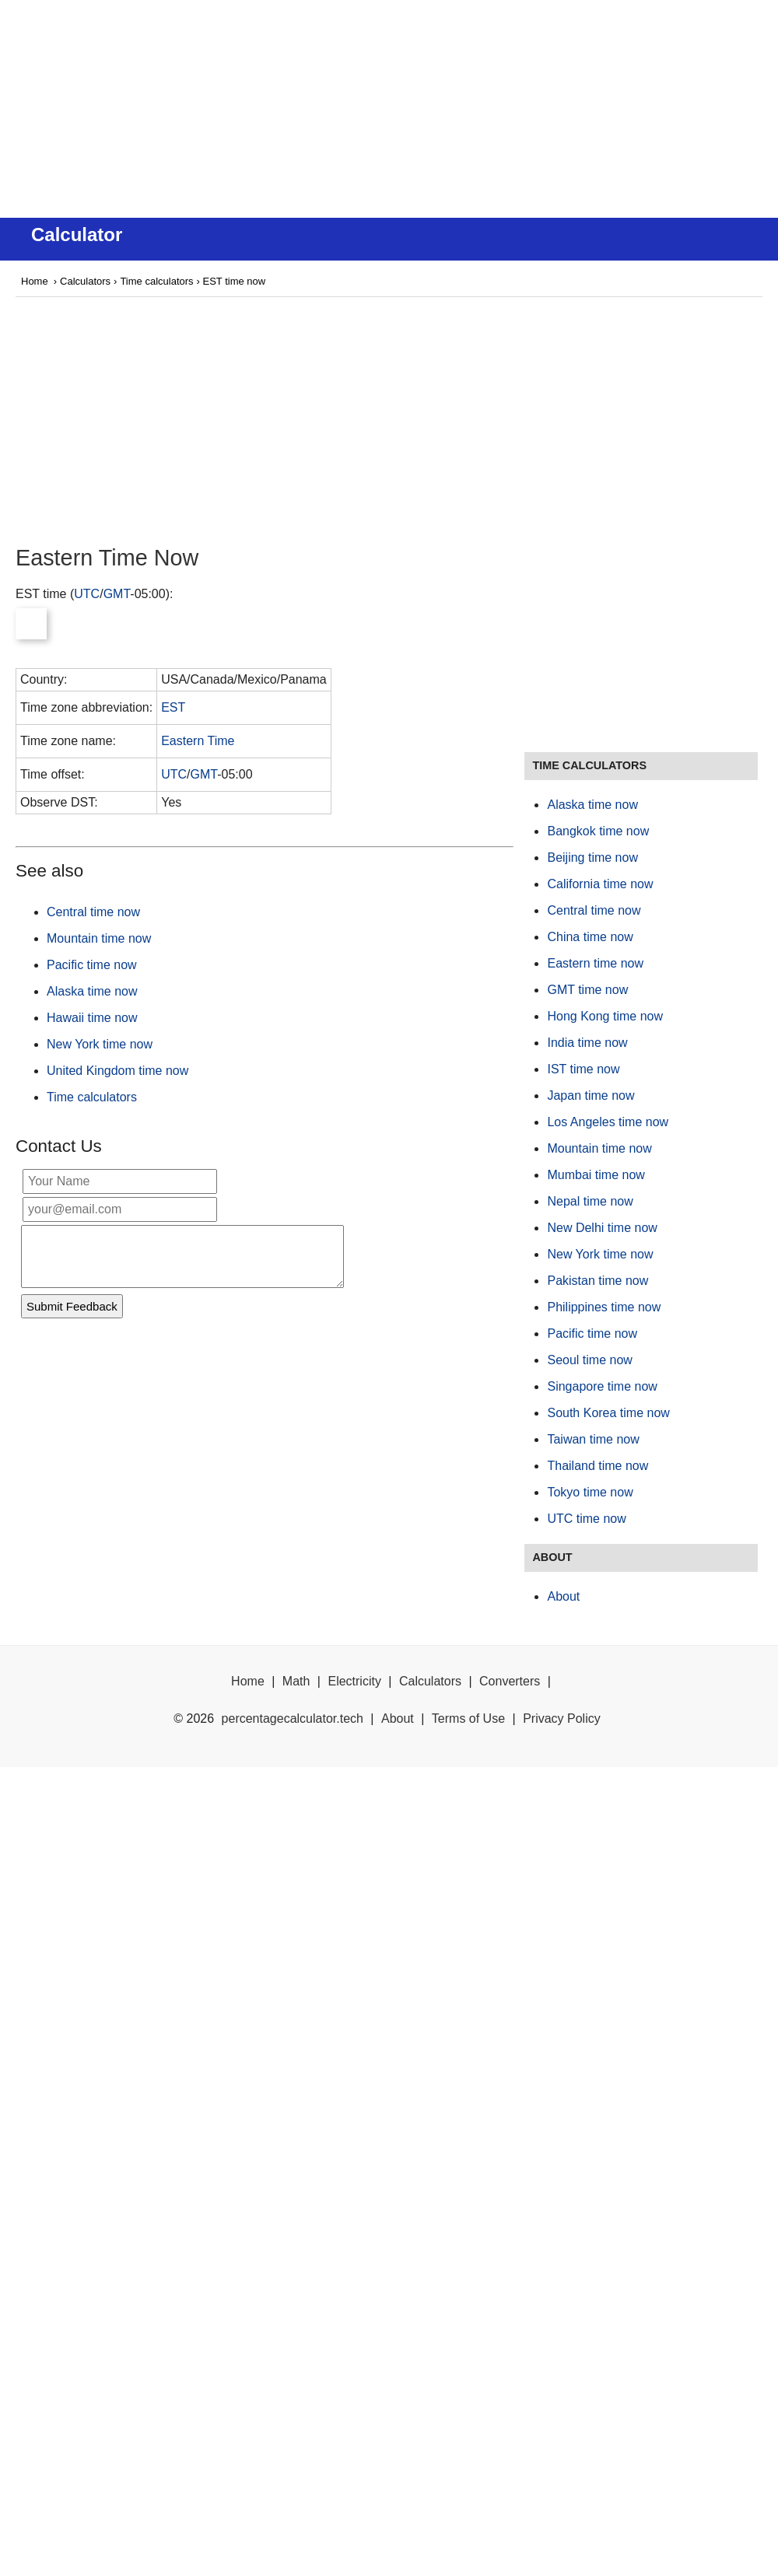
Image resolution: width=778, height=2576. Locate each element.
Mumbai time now (595, 1174)
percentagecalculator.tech (292, 1718)
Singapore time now (602, 1386)
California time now (600, 884)
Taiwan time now (593, 1439)
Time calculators (156, 281)
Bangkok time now (598, 831)
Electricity (354, 1681)
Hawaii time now (92, 1017)
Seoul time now (589, 1360)
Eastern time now (595, 963)
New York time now (99, 1044)
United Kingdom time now (117, 1070)
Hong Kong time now (605, 1016)
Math (296, 1681)
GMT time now (587, 989)
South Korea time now (608, 1412)
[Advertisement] (389, 109)
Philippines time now (604, 1307)
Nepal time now (590, 1201)
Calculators (85, 281)
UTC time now (586, 1518)
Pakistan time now (597, 1280)
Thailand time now (597, 1465)
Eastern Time (197, 740)
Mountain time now (99, 938)
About (563, 1596)
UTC (87, 593)
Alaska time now (92, 991)
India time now (587, 1042)
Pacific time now (92, 964)
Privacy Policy (562, 1718)
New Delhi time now (602, 1227)
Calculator (76, 234)
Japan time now (590, 1095)
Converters (509, 1681)
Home (34, 281)
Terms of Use (468, 1718)
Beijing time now (592, 857)
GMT (117, 593)
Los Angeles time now (607, 1122)
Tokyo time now (590, 1492)
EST (173, 707)
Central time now (93, 912)
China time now (590, 936)
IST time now (583, 1069)
